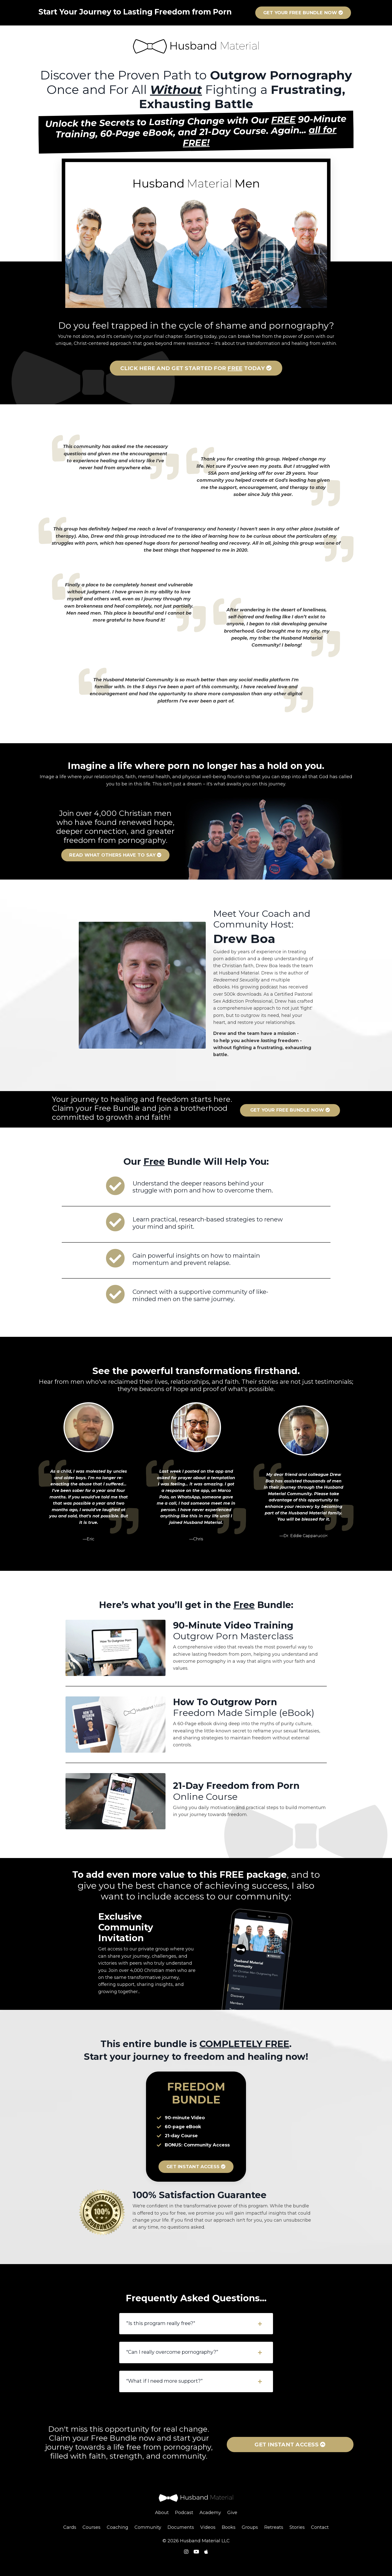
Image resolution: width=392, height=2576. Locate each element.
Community (147, 2541)
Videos (208, 2541)
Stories (297, 2541)
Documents (181, 2541)
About (162, 2527)
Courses (91, 2541)
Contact (320, 2541)
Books (229, 2541)
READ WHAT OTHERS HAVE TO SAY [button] (115, 857)
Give (232, 2527)
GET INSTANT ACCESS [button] (196, 2178)
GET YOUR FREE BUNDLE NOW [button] (303, 12)
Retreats (273, 2541)
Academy (210, 2527)
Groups (250, 2541)
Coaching (117, 2541)
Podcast (184, 2527)
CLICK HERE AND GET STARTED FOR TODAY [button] (196, 368)
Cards (69, 2541)
